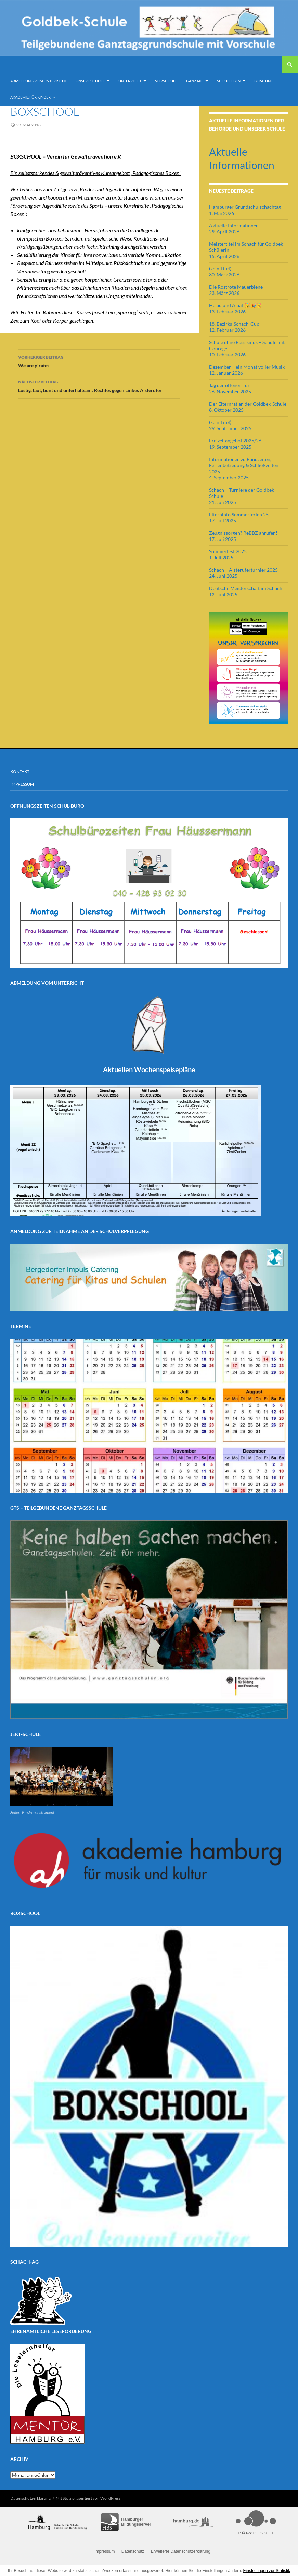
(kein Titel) (220, 268)
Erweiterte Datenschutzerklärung (180, 2551)
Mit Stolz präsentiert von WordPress (88, 2498)
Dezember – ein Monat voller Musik (247, 367)
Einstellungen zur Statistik (266, 2570)
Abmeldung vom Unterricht (38, 81)
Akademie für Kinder (30, 97)
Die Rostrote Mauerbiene (236, 287)
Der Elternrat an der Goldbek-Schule (247, 404)
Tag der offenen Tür (229, 385)
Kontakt (19, 771)
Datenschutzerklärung (30, 2498)
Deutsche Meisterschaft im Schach (245, 588)
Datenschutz (132, 2551)
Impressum (22, 784)
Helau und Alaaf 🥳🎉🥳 (235, 305)
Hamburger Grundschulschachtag (245, 207)
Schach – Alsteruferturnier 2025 (243, 570)
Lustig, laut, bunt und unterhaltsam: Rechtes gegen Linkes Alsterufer (99, 385)
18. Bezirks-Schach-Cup (234, 324)
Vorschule (166, 81)
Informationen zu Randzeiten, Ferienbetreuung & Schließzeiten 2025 (243, 465)
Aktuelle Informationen (234, 225)
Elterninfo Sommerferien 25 (239, 514)
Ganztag (194, 81)
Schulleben (229, 81)
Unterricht (129, 81)
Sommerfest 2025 (228, 551)
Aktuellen (149, 1069)
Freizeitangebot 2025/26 (235, 441)
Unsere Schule (90, 81)
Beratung (263, 81)
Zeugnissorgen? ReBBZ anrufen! (243, 533)
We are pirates (99, 360)
